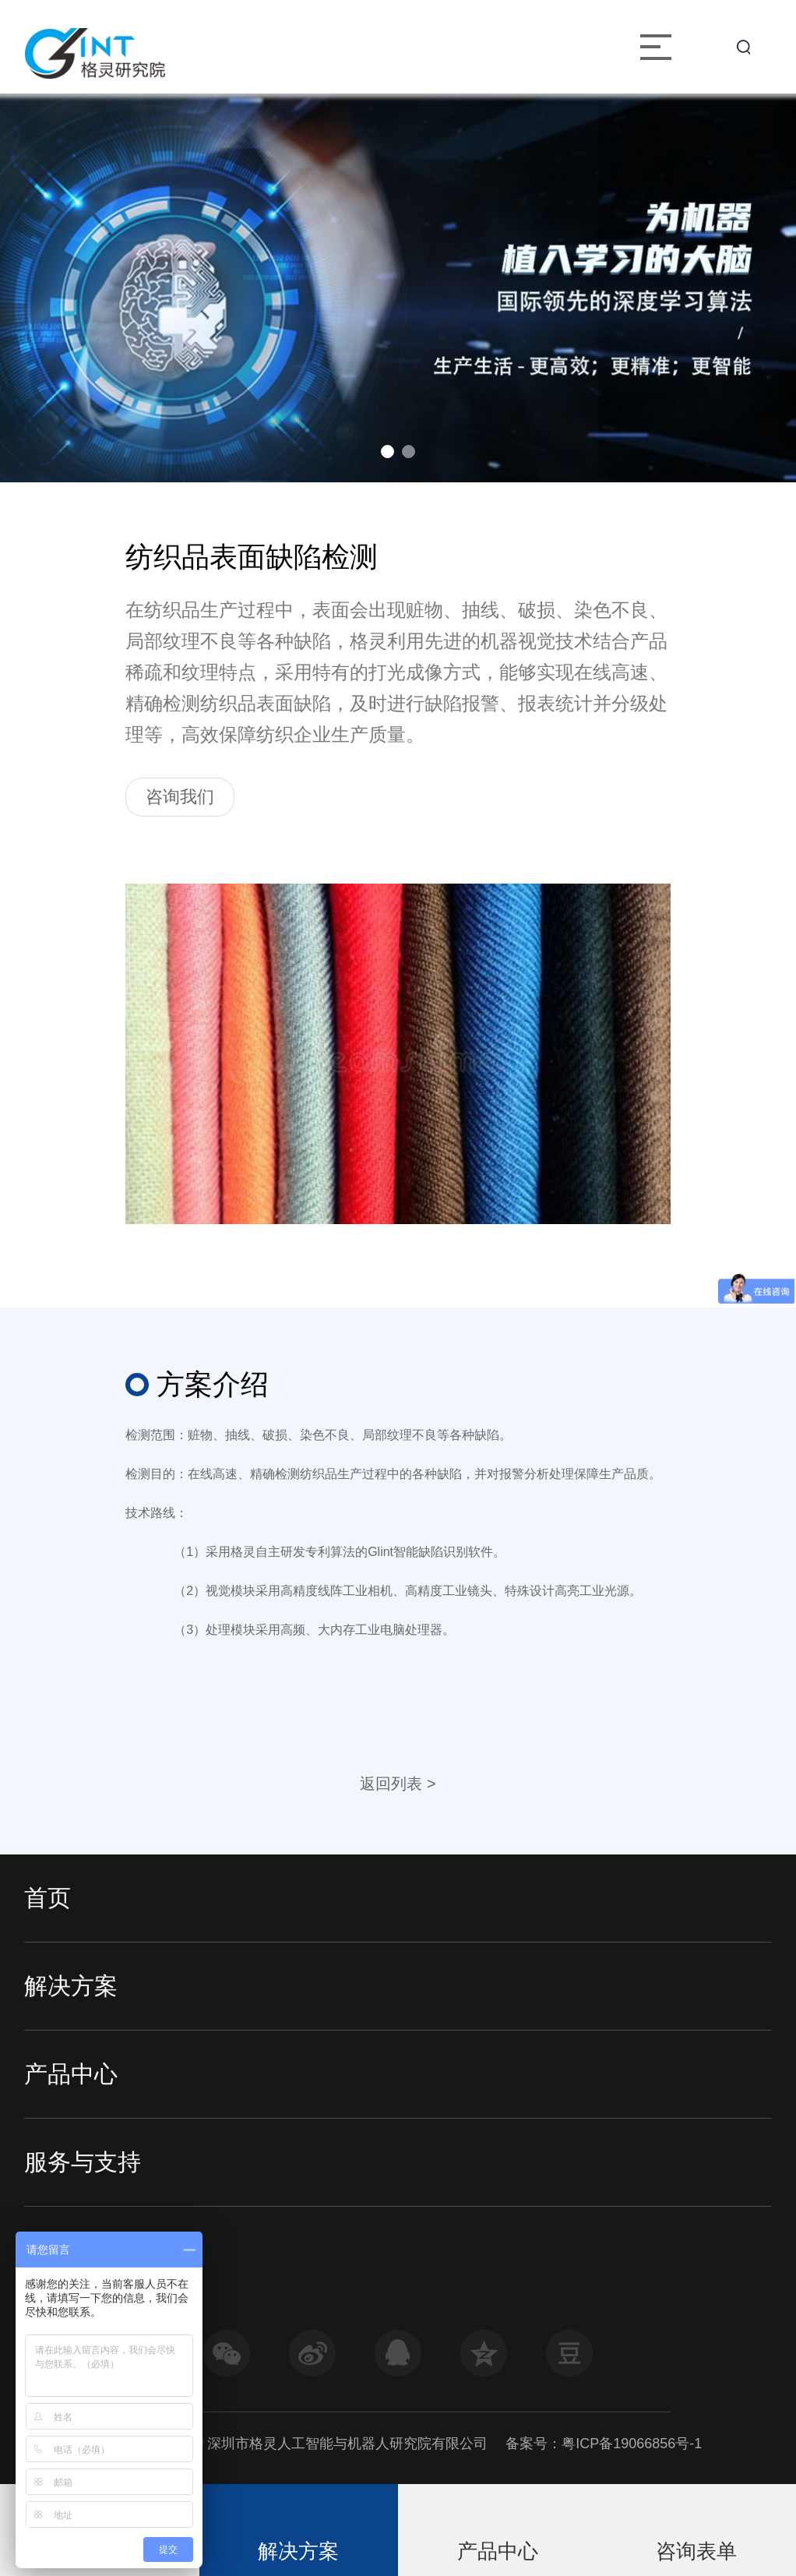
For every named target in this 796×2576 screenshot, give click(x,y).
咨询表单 (696, 2551)
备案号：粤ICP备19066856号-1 (603, 2443)
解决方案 (71, 1986)
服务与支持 (82, 2162)
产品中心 (71, 2074)
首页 (47, 1898)
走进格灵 (71, 2250)
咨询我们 (180, 796)
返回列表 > (397, 1783)
